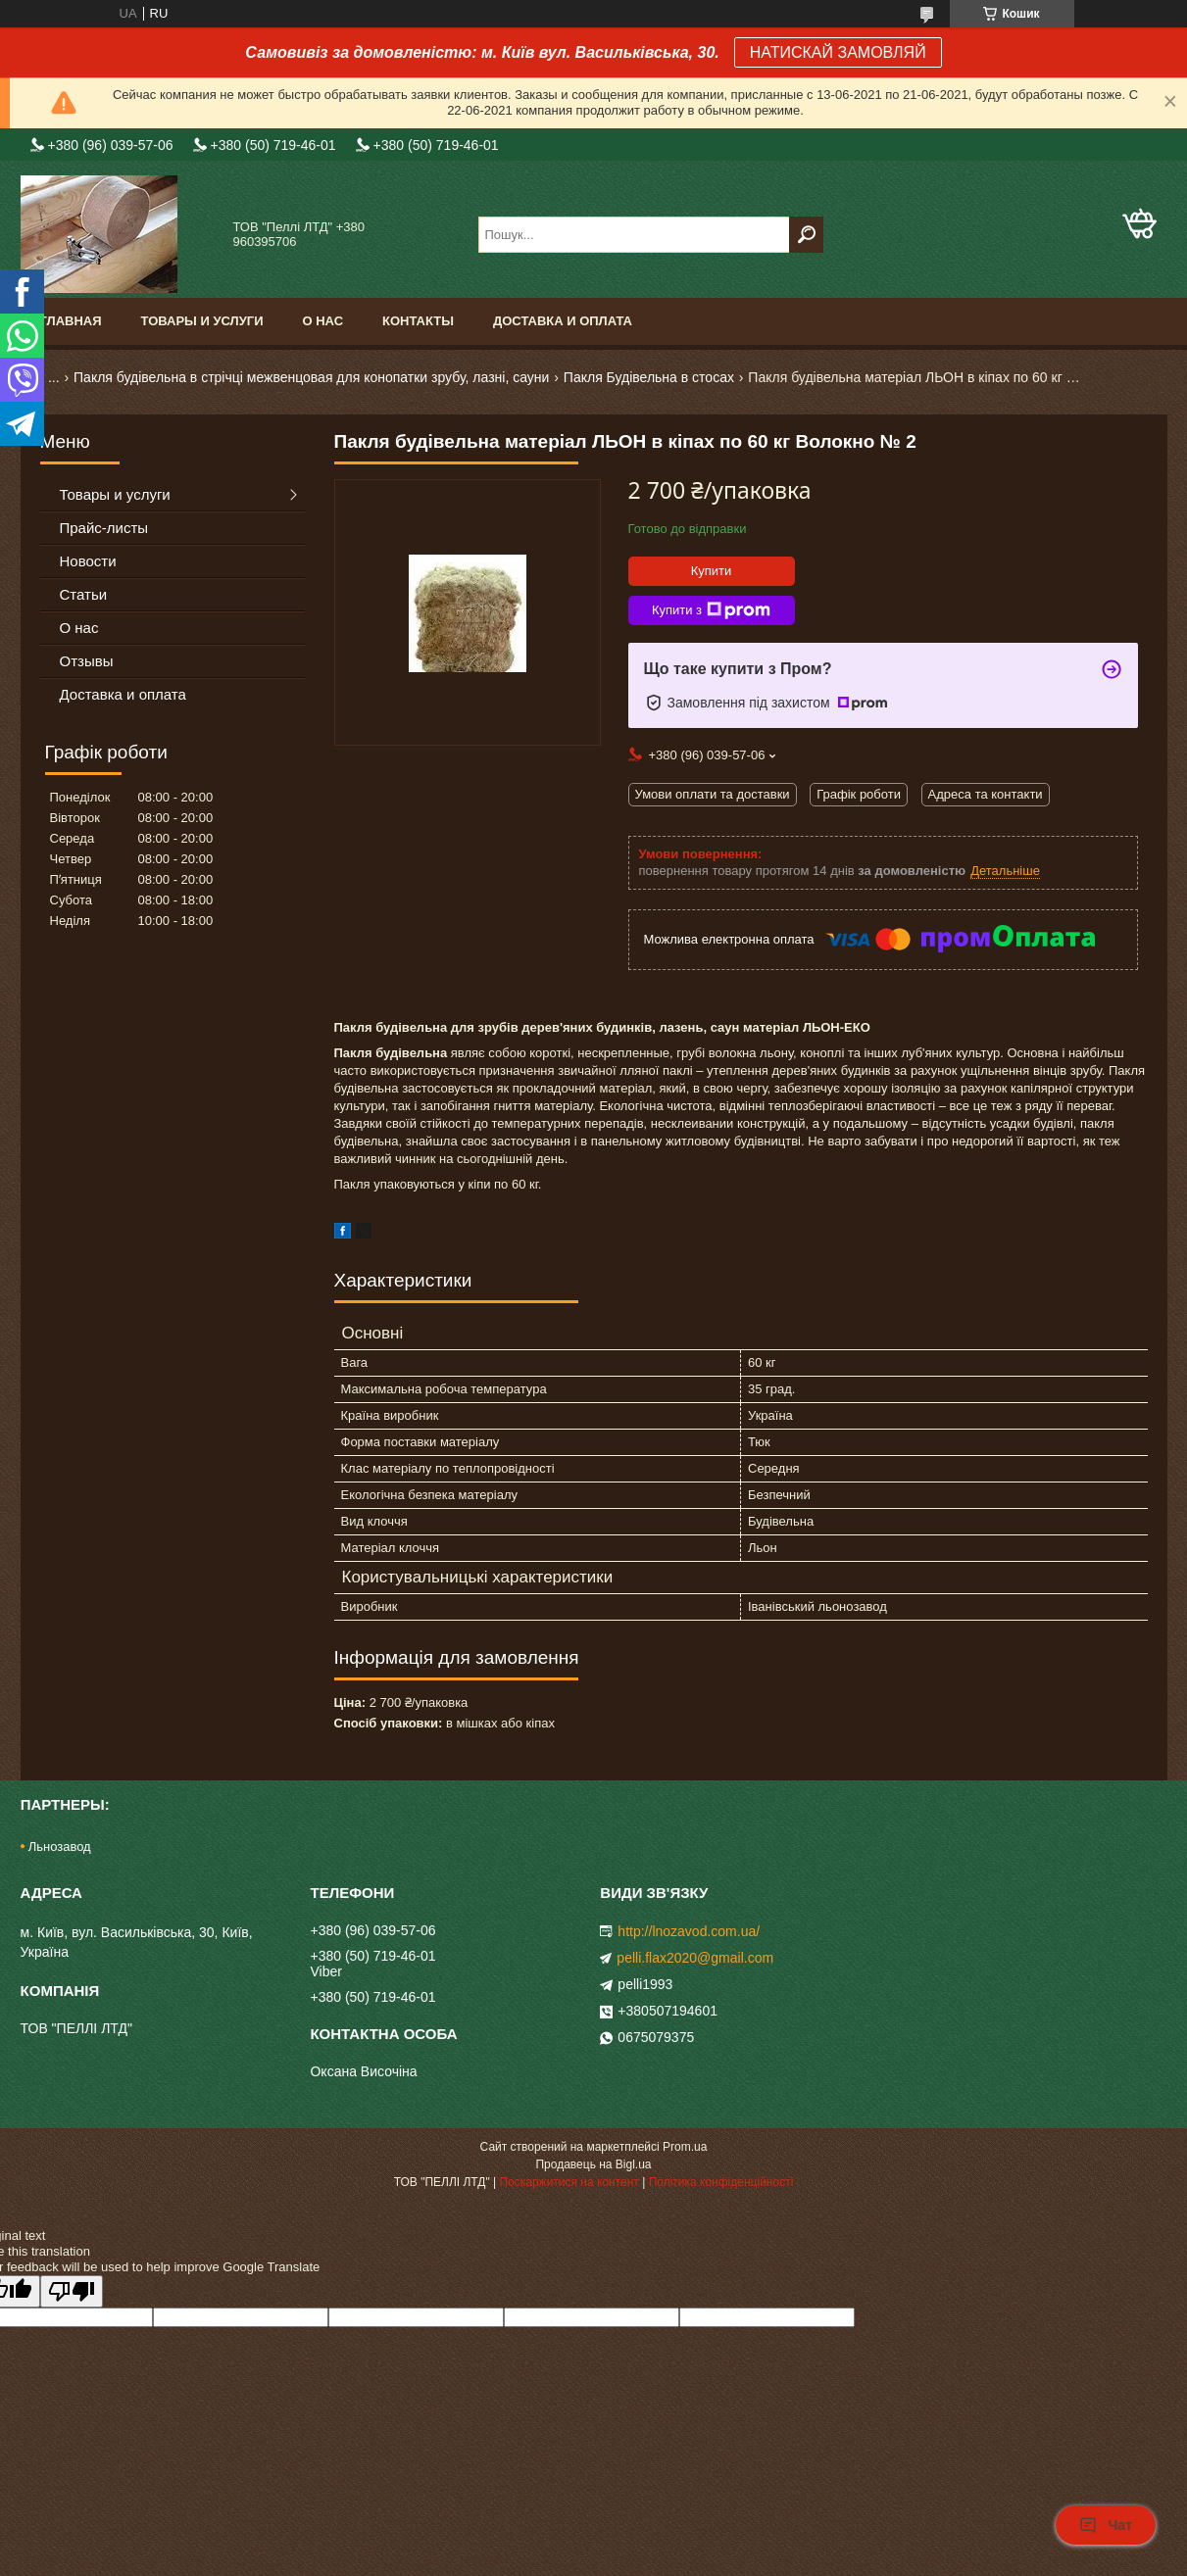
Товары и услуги (202, 321)
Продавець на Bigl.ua (593, 2164)
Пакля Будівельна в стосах (649, 377)
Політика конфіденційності (721, 2182)
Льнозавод (59, 1846)
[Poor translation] (71, 2291)
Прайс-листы (104, 527)
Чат (1105, 2525)
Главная (71, 321)
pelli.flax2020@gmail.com (695, 1958)
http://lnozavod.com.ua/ (689, 1931)
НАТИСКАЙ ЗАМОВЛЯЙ (838, 52)
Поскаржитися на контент (568, 2182)
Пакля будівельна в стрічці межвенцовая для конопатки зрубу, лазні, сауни (311, 377)
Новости (88, 561)
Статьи (84, 594)
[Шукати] (806, 235)
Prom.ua (685, 2147)
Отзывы (87, 661)
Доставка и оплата (562, 321)
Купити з (711, 610)
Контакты (418, 321)
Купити (711, 570)
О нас (322, 321)
